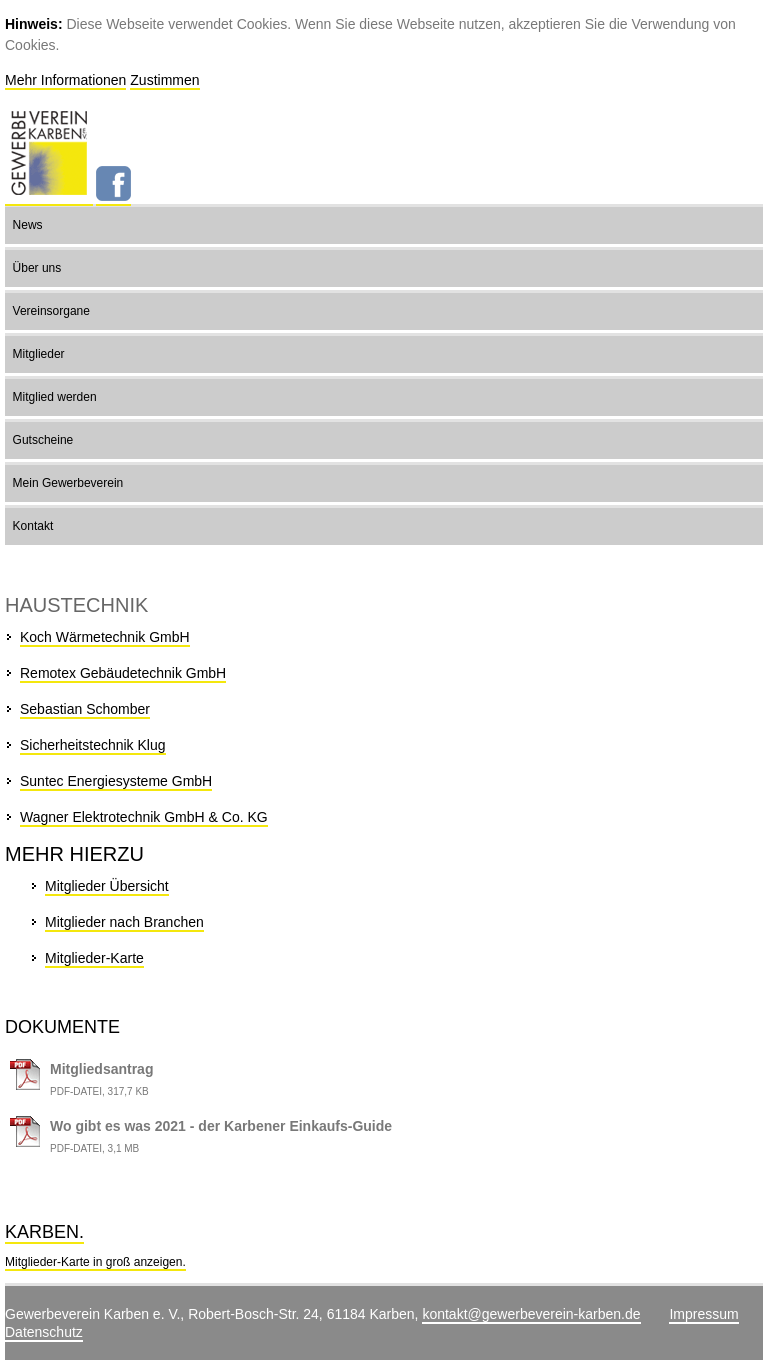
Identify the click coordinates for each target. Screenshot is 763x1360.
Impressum (703, 1314)
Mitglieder (39, 354)
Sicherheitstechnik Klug (93, 745)
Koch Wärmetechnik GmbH (105, 637)
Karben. (44, 1232)
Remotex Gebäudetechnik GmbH (123, 673)
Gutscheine (43, 440)
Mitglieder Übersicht (107, 886)
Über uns (37, 268)
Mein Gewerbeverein (68, 483)
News (28, 225)
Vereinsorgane (51, 311)
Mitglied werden (55, 397)
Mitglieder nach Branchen (124, 922)
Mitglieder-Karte (94, 958)
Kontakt (33, 526)
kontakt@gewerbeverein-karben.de (531, 1314)
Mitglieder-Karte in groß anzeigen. (95, 1262)
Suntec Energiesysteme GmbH (116, 781)
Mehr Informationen (65, 80)
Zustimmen (164, 80)
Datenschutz (44, 1332)
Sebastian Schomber (85, 709)
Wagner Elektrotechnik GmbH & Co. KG (144, 817)
